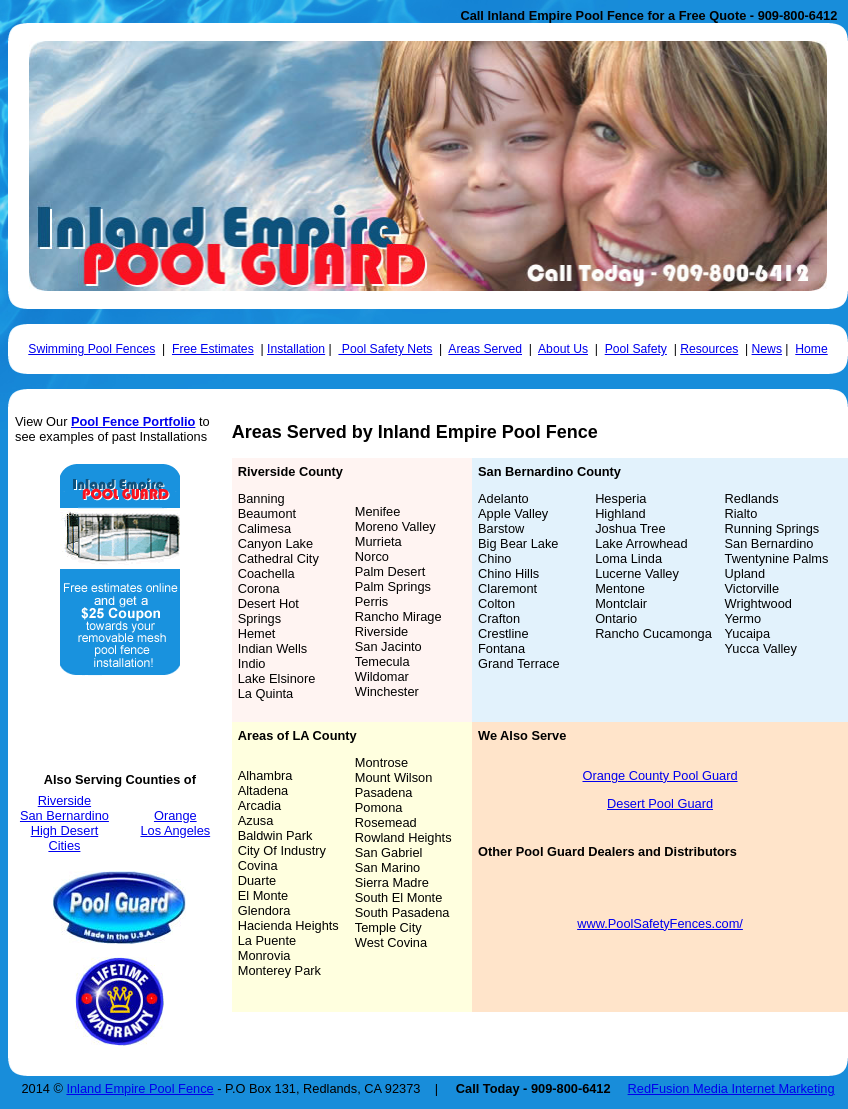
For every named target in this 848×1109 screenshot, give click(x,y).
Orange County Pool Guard (659, 775)
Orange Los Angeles (175, 823)
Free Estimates (213, 349)
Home (811, 349)
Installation (296, 349)
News (767, 349)
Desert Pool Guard (660, 803)
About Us (563, 349)
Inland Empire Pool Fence (139, 1088)
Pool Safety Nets (385, 349)
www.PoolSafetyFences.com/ (660, 923)
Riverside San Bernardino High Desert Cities (64, 823)
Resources (709, 349)
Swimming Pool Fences (91, 349)
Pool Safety (636, 349)
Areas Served (485, 349)
